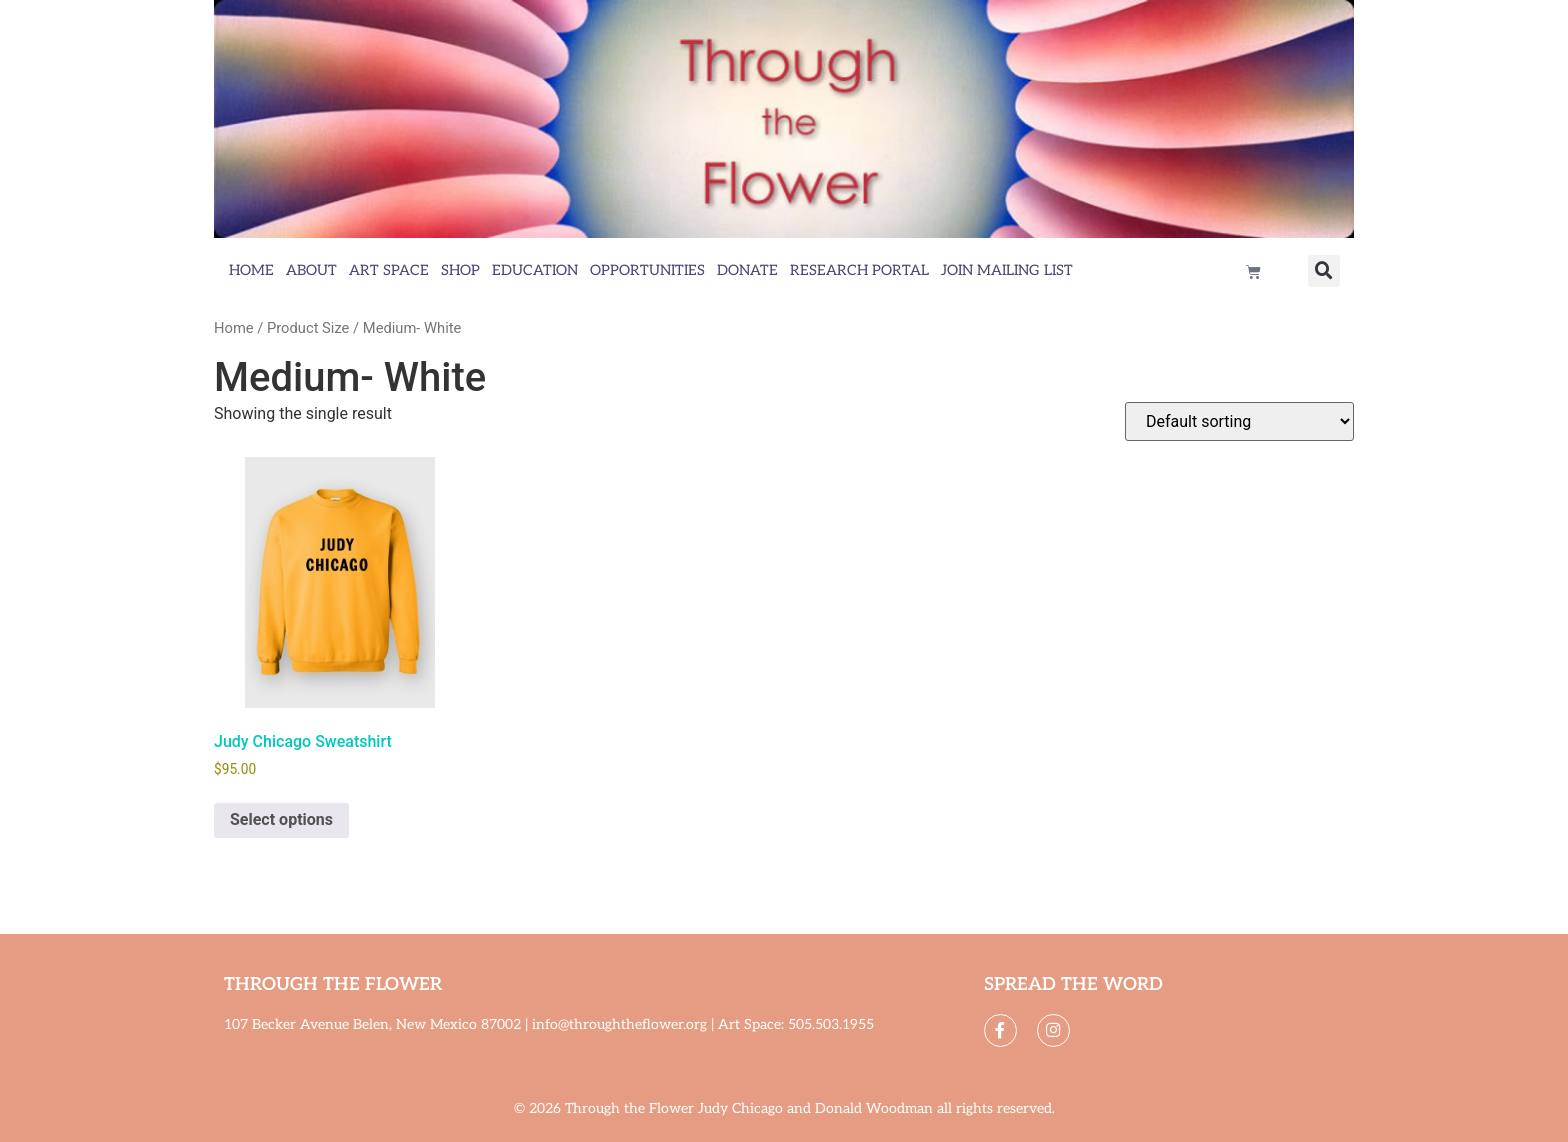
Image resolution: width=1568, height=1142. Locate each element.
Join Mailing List (1007, 270)
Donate (747, 270)
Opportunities (647, 270)
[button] (1324, 271)
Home (251, 270)
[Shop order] (1239, 421)
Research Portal (859, 270)
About (311, 270)
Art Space (389, 270)
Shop (460, 270)
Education (535, 270)
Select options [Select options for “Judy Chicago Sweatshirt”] (281, 819)
